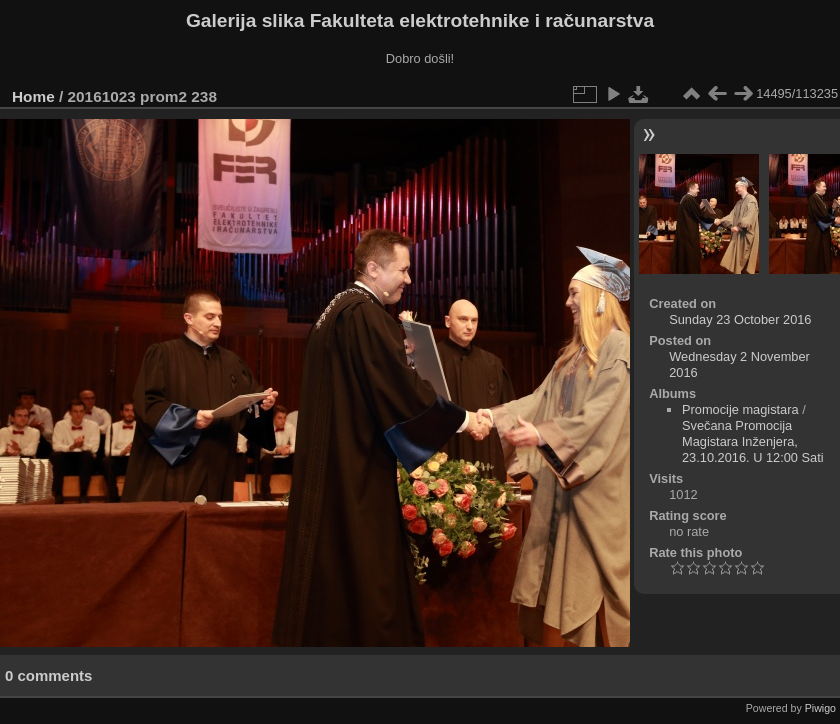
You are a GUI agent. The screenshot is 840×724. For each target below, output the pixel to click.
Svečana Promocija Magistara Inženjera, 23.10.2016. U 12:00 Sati (753, 441)
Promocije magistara (740, 409)
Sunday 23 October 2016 (740, 319)
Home (33, 96)
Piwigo (820, 708)
